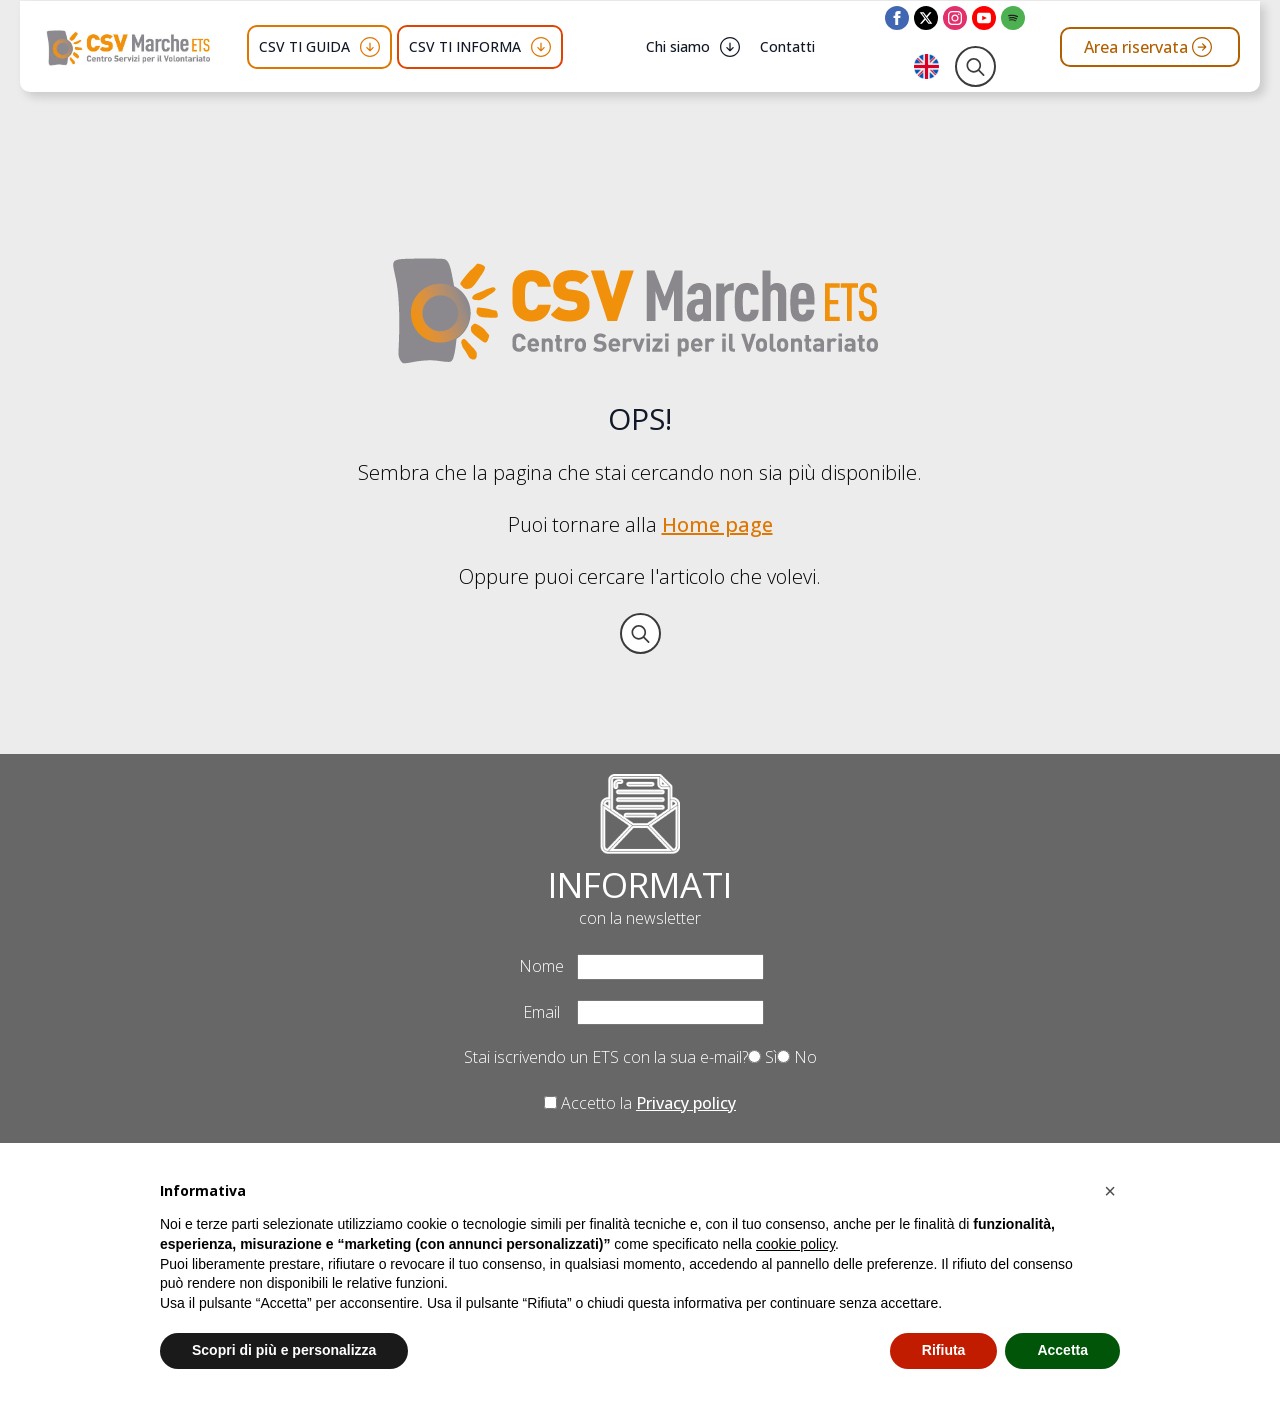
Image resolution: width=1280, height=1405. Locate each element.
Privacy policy (686, 1103)
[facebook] (897, 18)
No (797, 1057)
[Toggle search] (975, 66)
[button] (1110, 1191)
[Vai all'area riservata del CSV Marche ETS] (1150, 47)
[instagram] (955, 18)
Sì (762, 1057)
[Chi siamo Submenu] (730, 47)
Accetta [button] (1062, 1350)
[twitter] (926, 18)
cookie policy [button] (795, 1244)
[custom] (1013, 18)
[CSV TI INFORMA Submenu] (541, 47)
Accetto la (640, 1103)
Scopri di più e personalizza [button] (284, 1350)
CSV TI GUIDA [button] (304, 46)
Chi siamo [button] (678, 46)
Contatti (787, 46)
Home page (717, 524)
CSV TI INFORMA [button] (465, 46)
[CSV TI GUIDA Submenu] (370, 47)
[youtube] (984, 18)
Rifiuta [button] (944, 1350)
